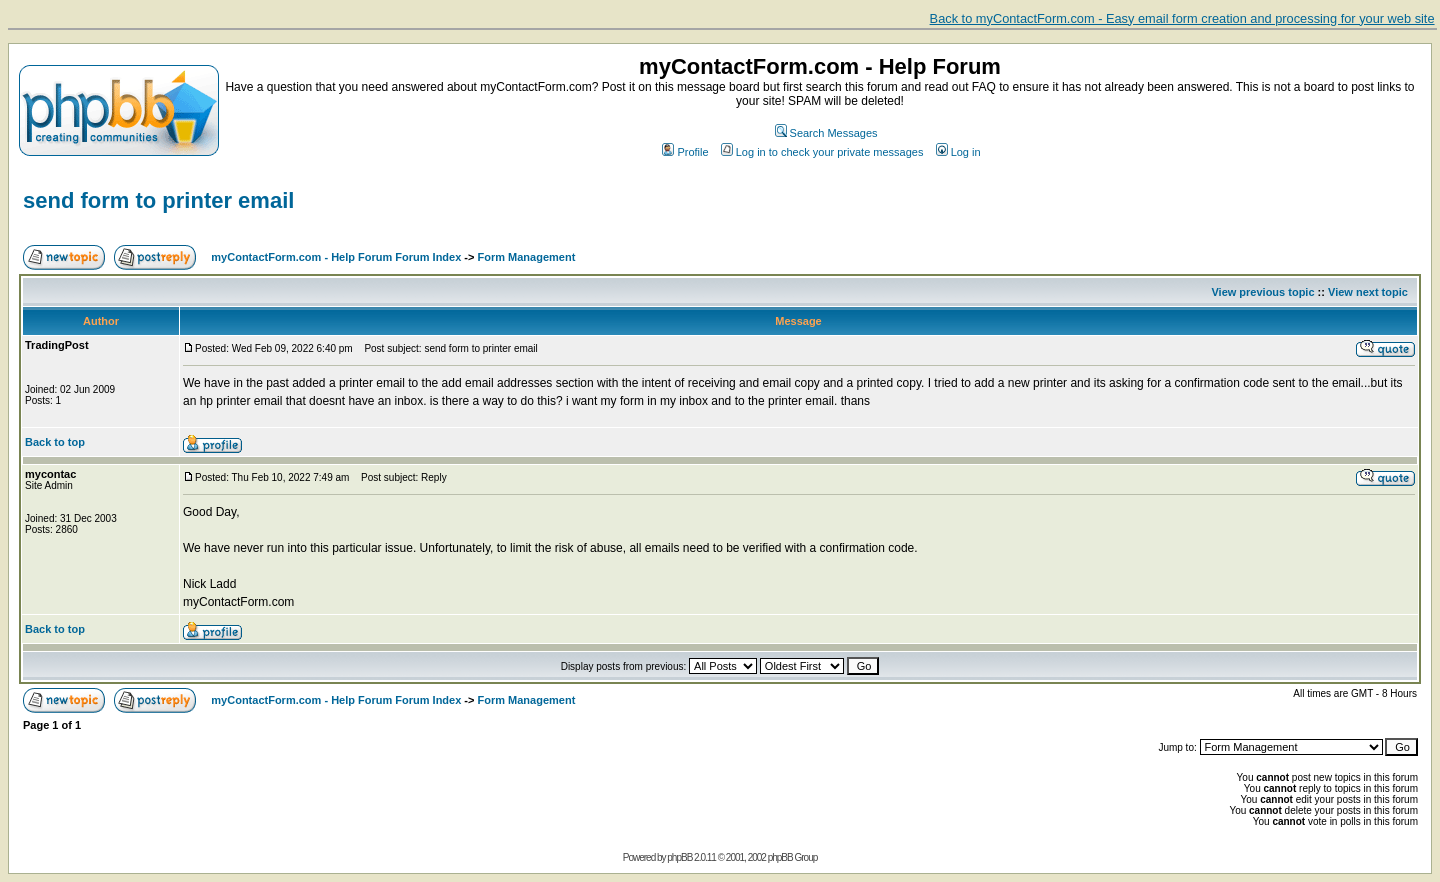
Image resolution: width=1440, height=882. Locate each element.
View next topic (1368, 292)
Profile (685, 152)
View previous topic (1262, 292)
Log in (958, 152)
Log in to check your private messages (822, 152)
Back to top (55, 442)
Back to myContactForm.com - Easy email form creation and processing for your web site (1182, 18)
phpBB (679, 857)
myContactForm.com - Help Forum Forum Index (336, 257)
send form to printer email (158, 200)
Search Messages (826, 133)
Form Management (527, 257)
